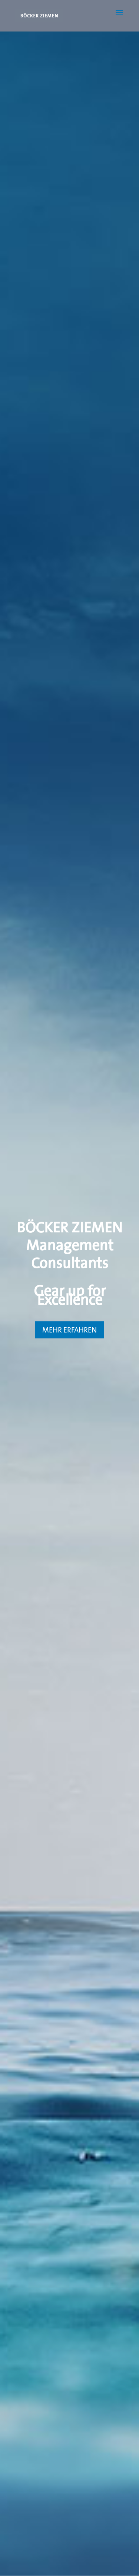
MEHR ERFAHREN (69, 1330)
